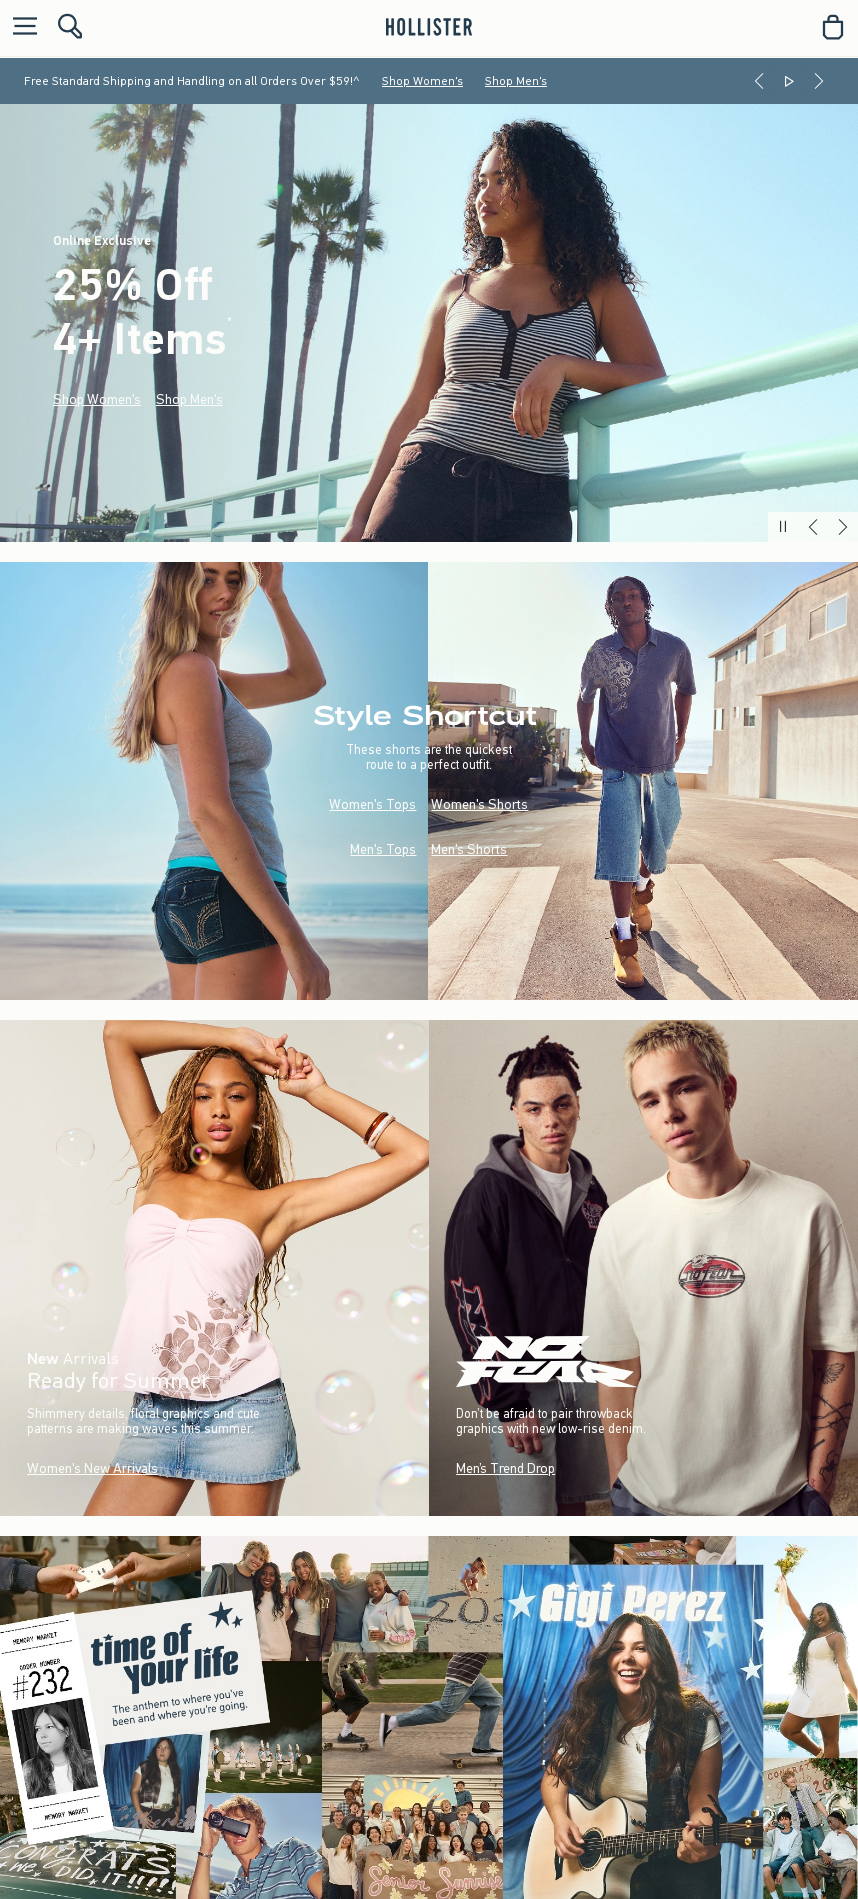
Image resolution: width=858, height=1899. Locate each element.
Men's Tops (383, 849)
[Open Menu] (20, 27)
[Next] (819, 81)
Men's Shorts (469, 849)
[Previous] (759, 81)
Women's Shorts (479, 804)
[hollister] (428, 27)
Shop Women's (422, 81)
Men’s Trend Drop (505, 1468)
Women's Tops (372, 804)
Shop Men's (516, 81)
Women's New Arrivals (92, 1468)
